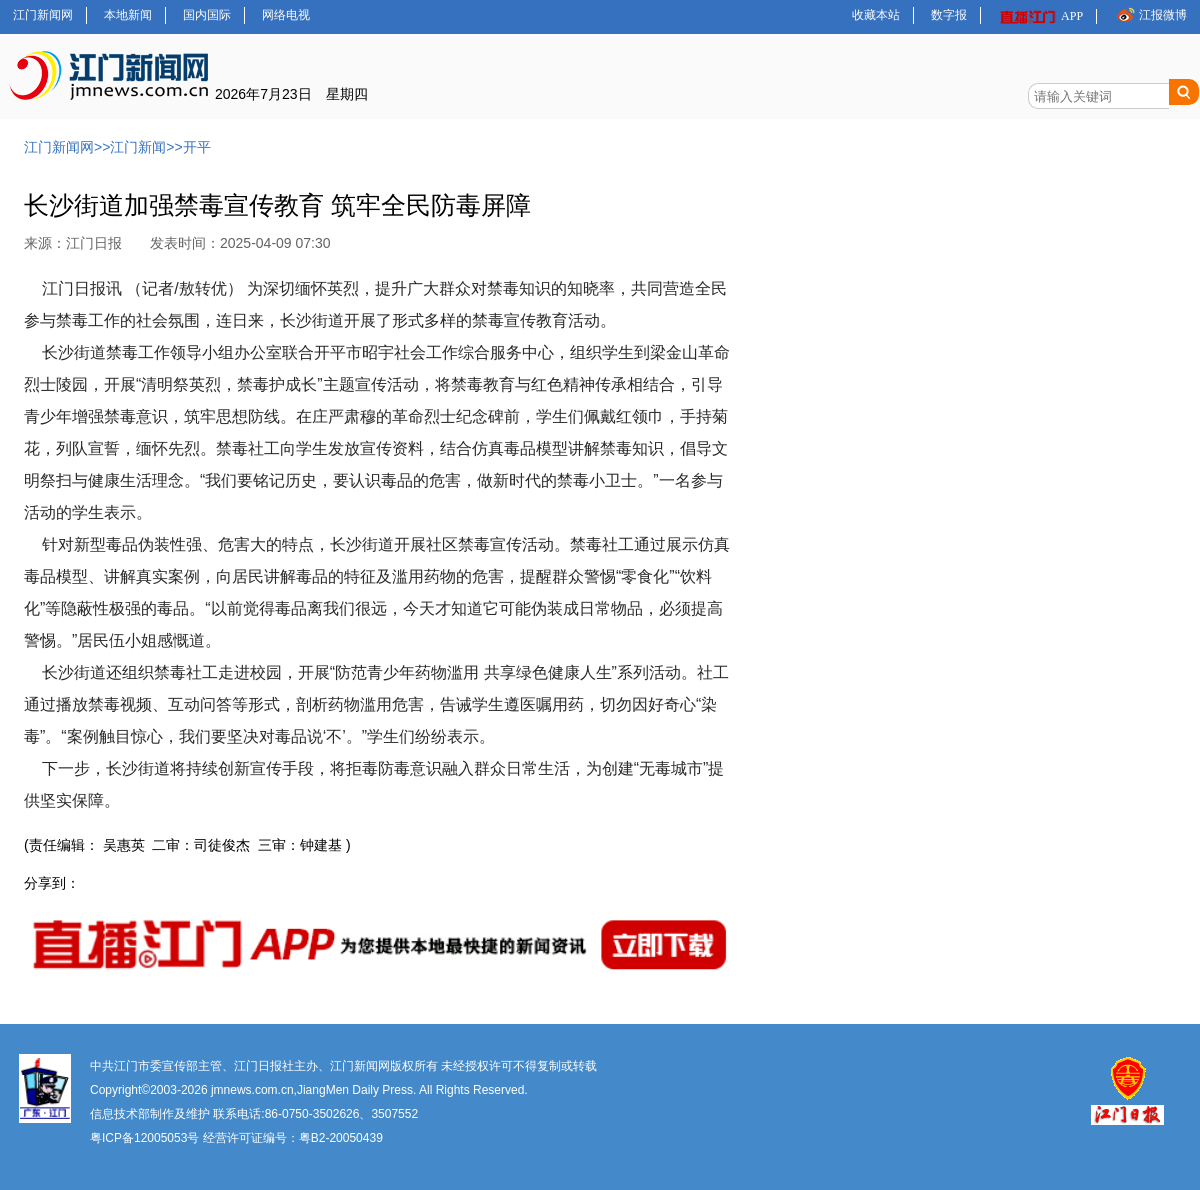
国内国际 (207, 15)
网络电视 (286, 15)
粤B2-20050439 (341, 1138)
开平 (197, 147)
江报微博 (1150, 14)
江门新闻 (138, 147)
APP (1040, 16)
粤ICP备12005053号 (144, 1138)
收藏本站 (876, 15)
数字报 (949, 15)
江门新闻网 (43, 15)
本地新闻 (128, 15)
